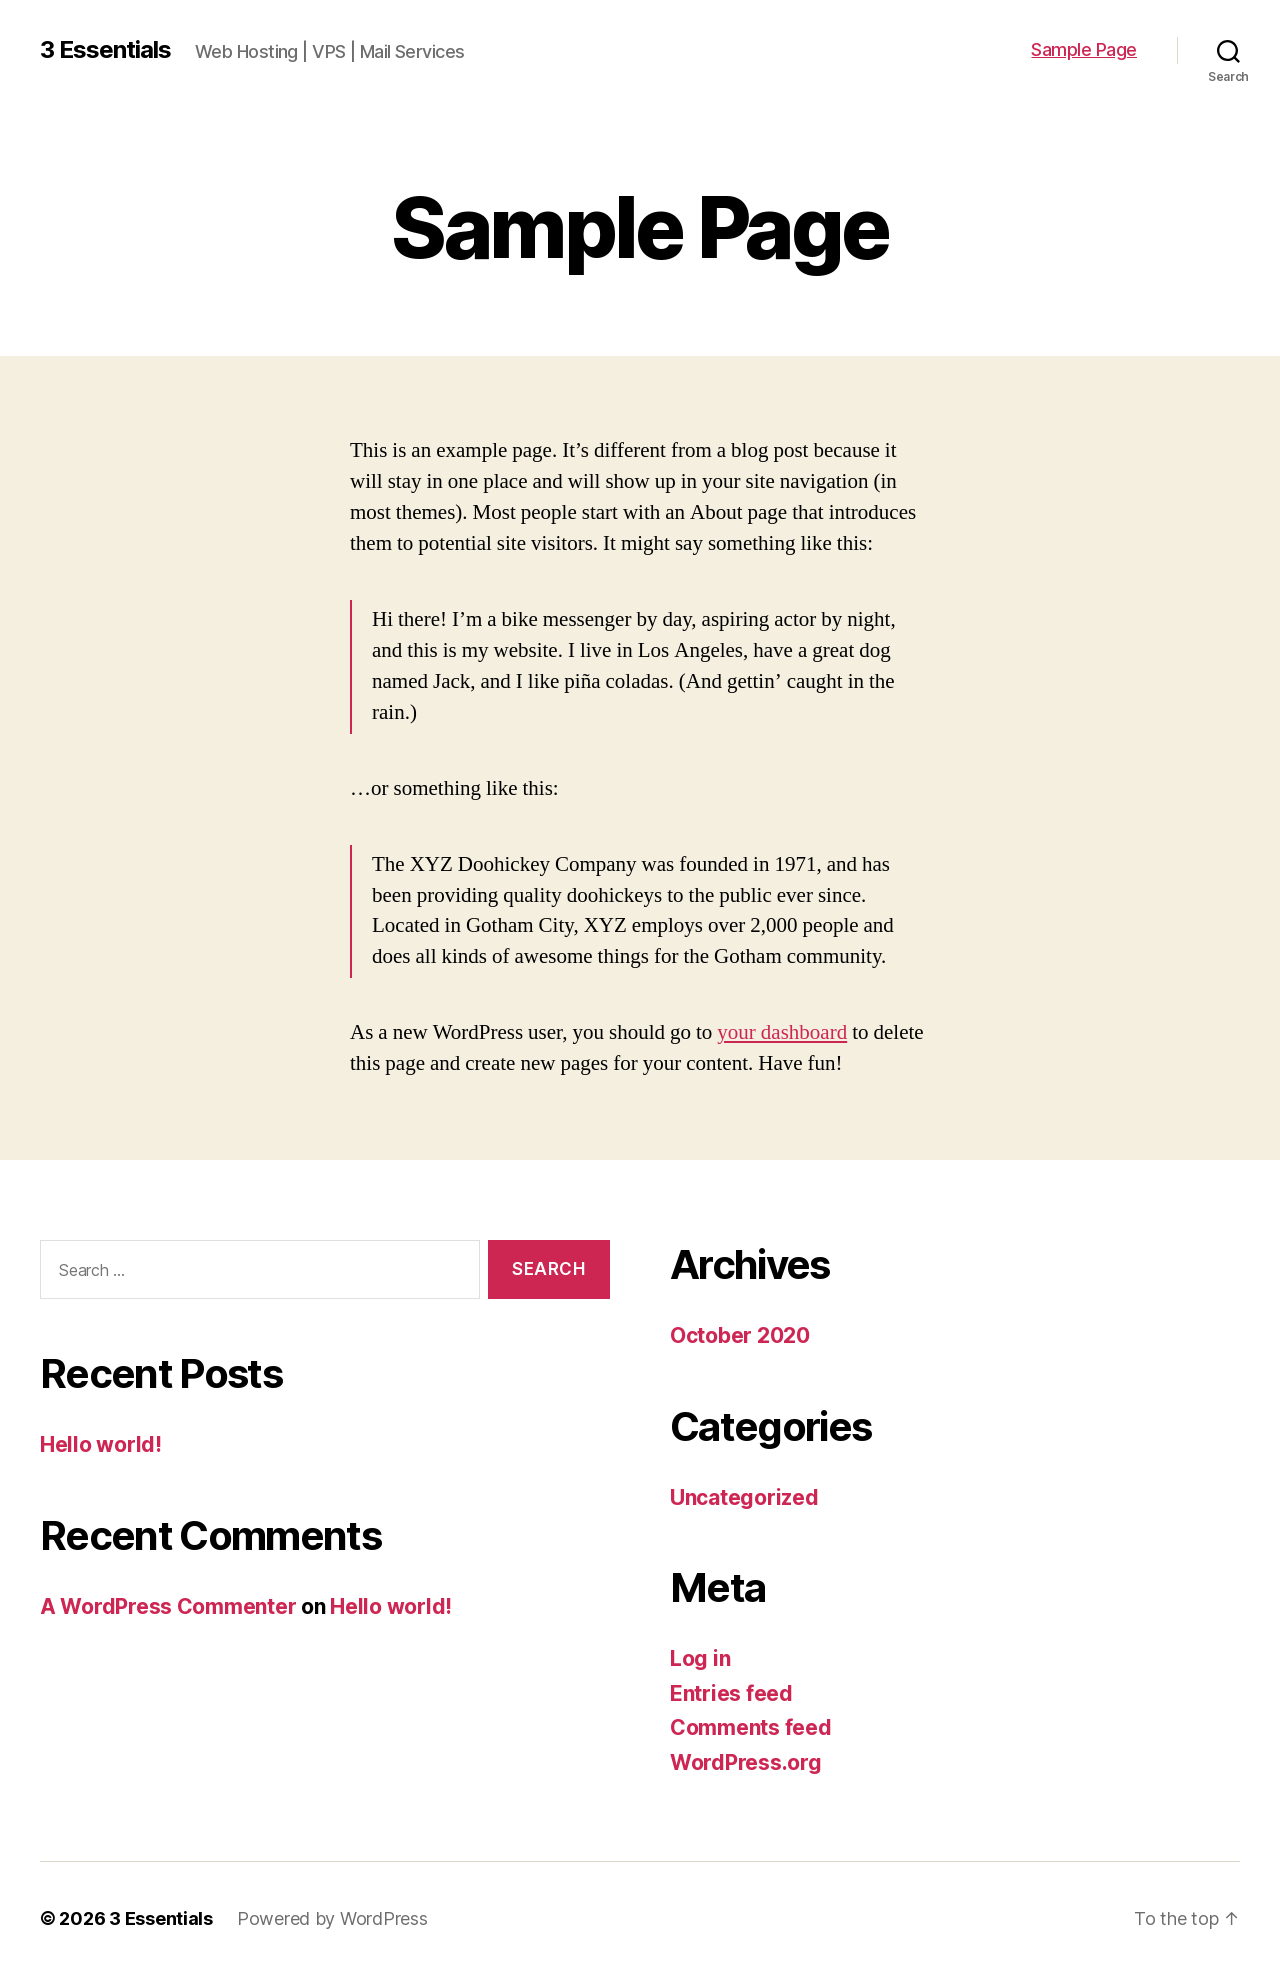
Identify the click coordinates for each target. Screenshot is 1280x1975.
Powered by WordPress (332, 1918)
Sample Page (1084, 49)
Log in (700, 1658)
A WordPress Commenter (168, 1606)
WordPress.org (746, 1762)
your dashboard (782, 1032)
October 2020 (740, 1335)
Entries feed (731, 1693)
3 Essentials (105, 50)
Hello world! (101, 1444)
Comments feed (751, 1727)
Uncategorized (744, 1497)
